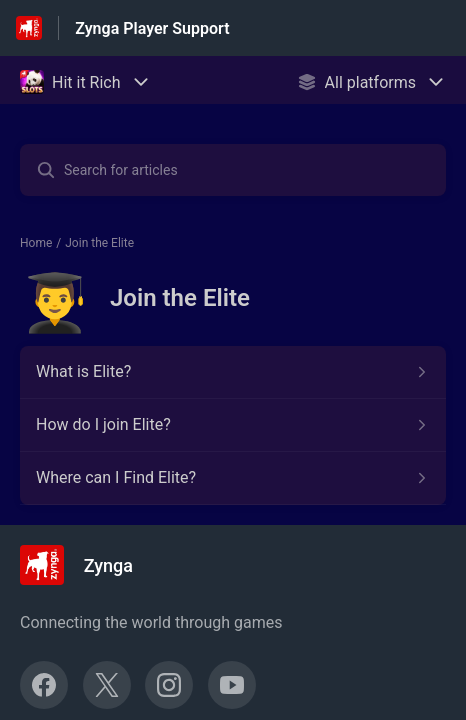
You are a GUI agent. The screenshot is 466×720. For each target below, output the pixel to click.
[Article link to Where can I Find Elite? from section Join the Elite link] (233, 478)
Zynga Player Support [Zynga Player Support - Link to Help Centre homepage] (152, 28)
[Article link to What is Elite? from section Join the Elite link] (233, 372)
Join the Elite (99, 243)
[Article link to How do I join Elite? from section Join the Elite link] (233, 425)
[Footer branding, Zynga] (86, 565)
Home (36, 243)
